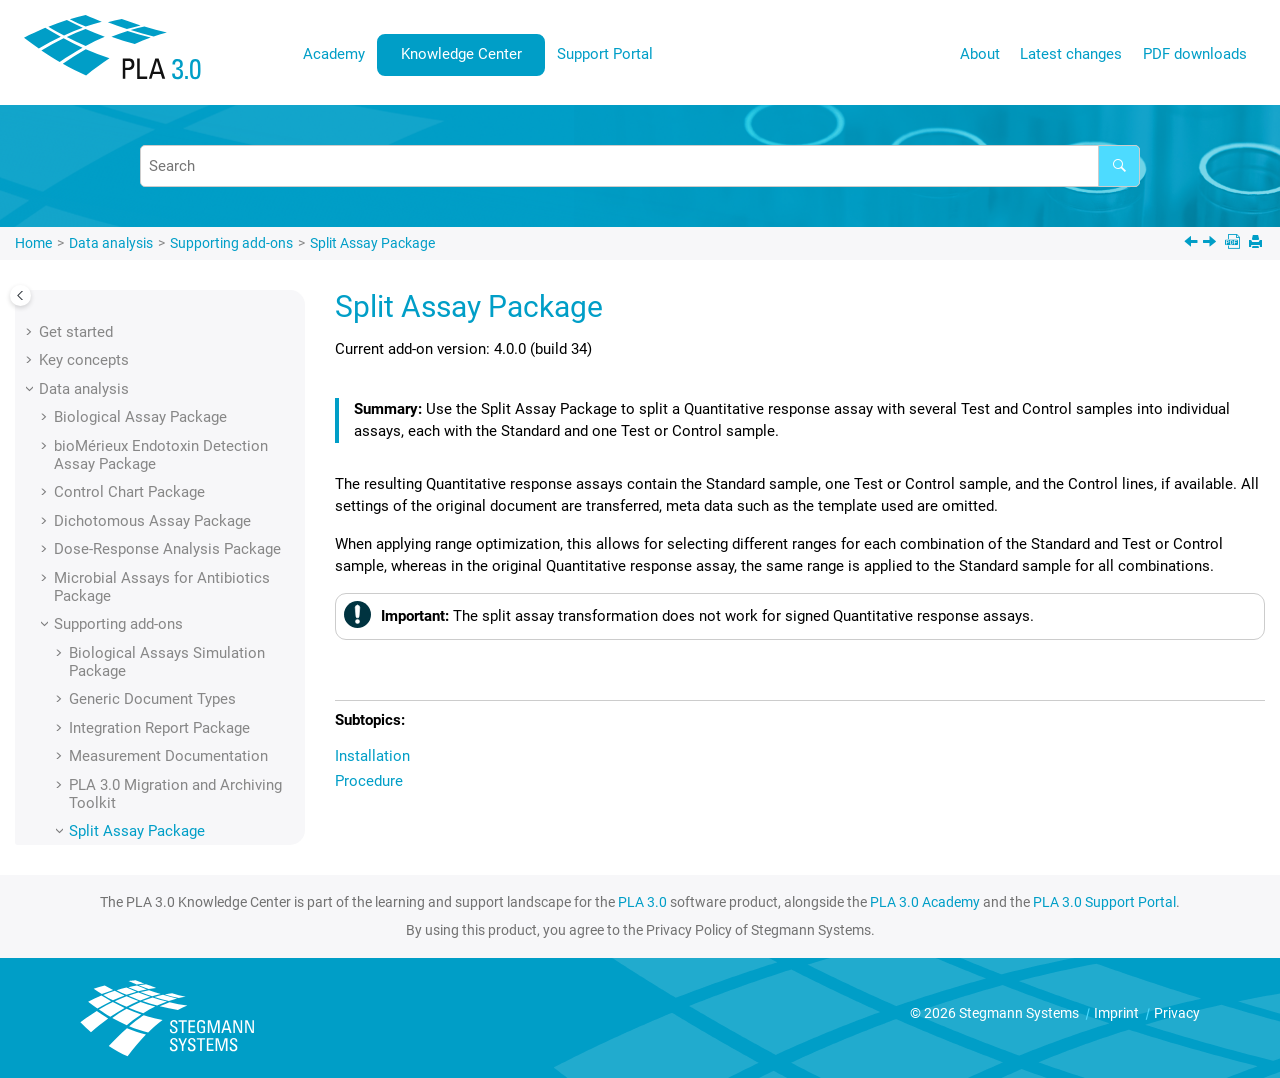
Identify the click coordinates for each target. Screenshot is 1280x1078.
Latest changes (1071, 54)
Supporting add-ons (231, 243)
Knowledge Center (461, 54)
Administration (88, 748)
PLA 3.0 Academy (925, 902)
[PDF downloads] (1234, 243)
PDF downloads (1195, 54)
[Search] (1119, 166)
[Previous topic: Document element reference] (1193, 244)
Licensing (71, 720)
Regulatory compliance (115, 777)
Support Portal (605, 54)
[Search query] (640, 166)
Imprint (1118, 1013)
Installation (121, 531)
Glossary (68, 805)
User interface (86, 663)
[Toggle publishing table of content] (20, 295)
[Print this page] (1257, 243)
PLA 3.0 (642, 902)
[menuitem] (334, 54)
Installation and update (115, 691)
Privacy (1177, 1013)
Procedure (118, 559)
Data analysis (111, 243)
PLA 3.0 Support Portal (1104, 902)
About (980, 54)
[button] (46, 295)
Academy (334, 54)
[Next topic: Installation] (1211, 244)
